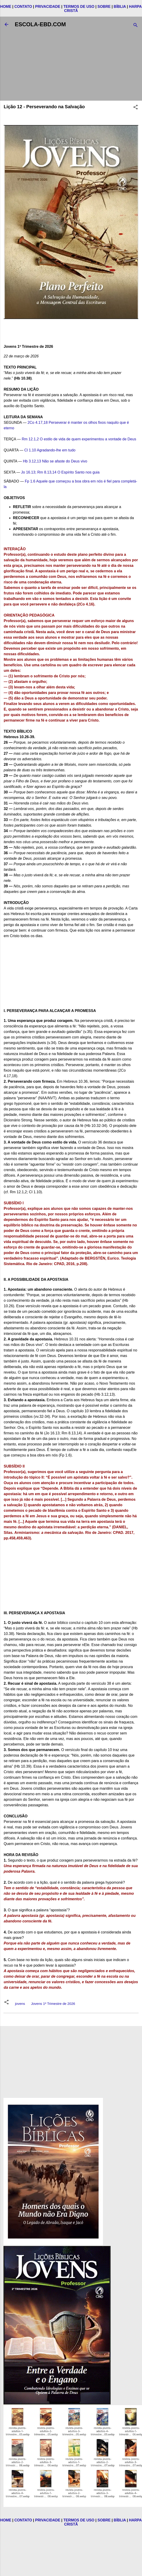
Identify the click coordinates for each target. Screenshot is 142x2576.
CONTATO (23, 7)
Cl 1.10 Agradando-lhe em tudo (49, 450)
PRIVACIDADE (47, 7)
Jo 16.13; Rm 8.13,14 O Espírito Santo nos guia (60, 472)
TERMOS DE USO (78, 7)
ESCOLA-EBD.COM (40, 24)
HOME (5, 7)
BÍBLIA (120, 7)
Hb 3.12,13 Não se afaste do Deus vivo (55, 461)
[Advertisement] (67, 64)
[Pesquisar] (135, 26)
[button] (135, 107)
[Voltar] (6, 24)
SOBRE (104, 7)
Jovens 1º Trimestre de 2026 (53, 2004)
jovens (20, 2004)
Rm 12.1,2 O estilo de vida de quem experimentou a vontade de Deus (79, 439)
